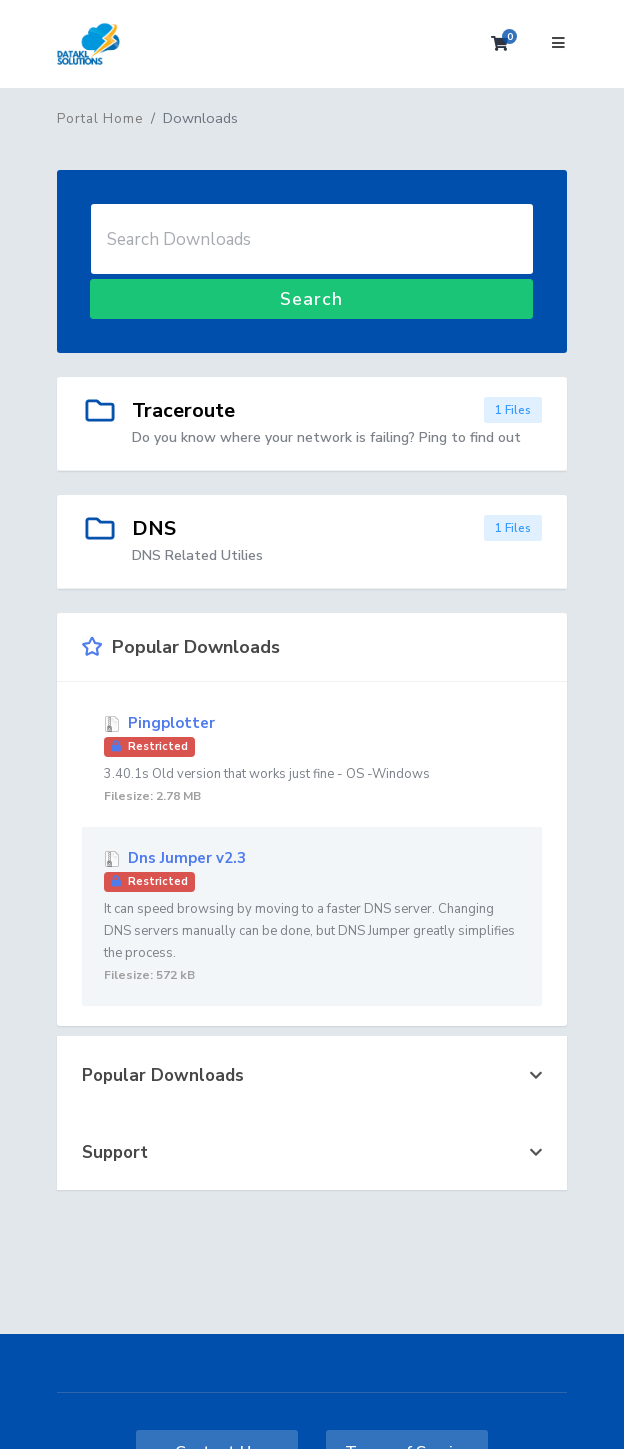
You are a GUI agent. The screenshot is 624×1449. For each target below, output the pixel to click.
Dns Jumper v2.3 (312, 917)
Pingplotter (312, 760)
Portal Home (100, 119)
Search (311, 299)
